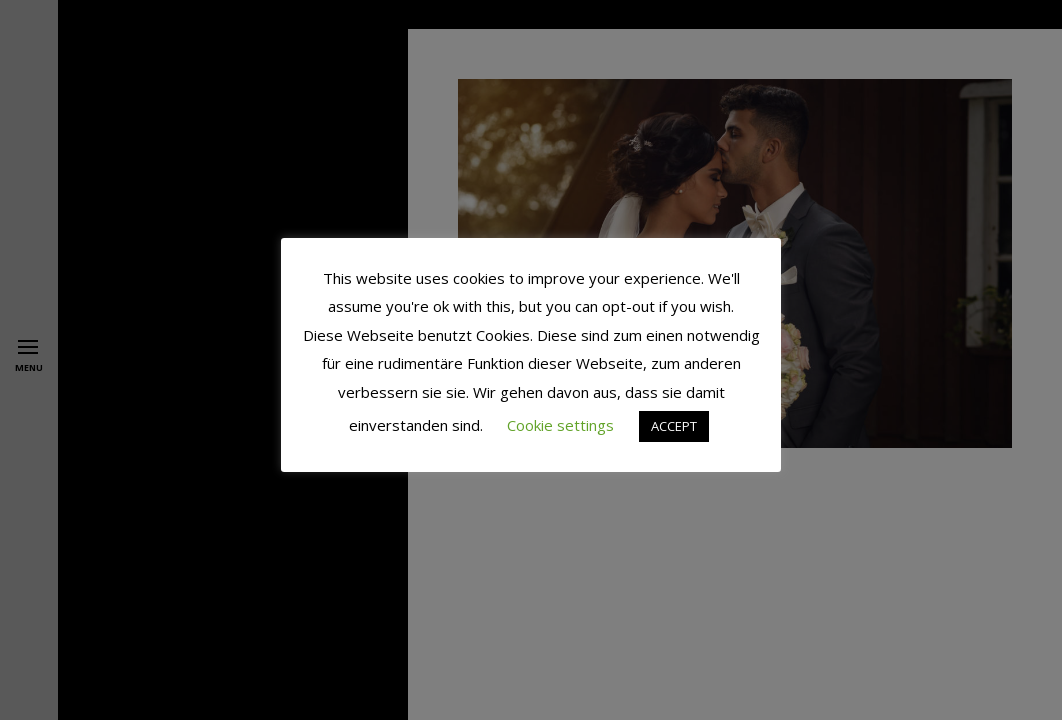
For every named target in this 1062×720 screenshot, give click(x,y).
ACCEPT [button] (674, 426)
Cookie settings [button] (560, 425)
